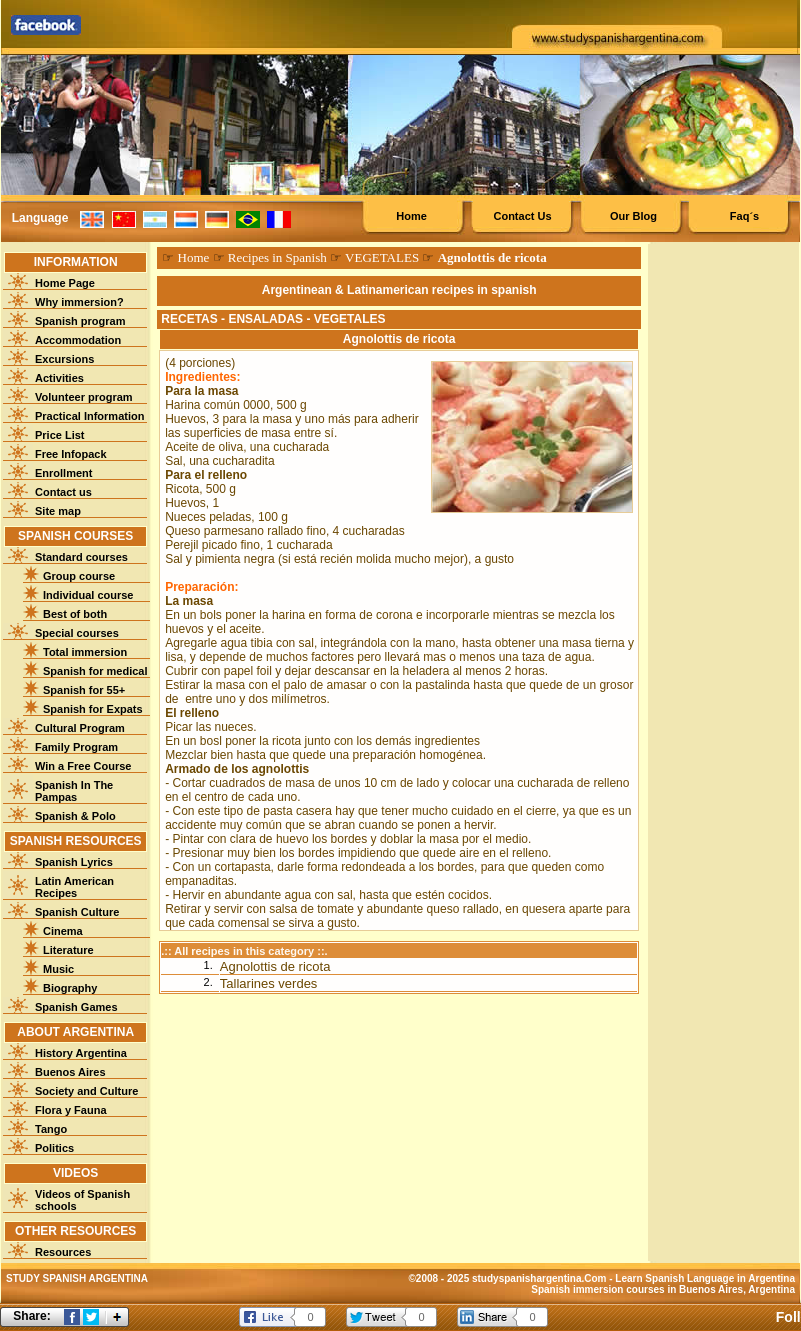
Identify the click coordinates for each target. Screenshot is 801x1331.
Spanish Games (76, 1007)
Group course (79, 576)
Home (411, 216)
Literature (68, 950)
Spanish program (80, 321)
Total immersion (85, 652)
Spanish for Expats (93, 709)
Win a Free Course (83, 766)
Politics (54, 1148)
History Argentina (81, 1053)
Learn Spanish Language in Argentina (705, 1278)
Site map (58, 511)
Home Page (65, 283)
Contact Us (522, 216)
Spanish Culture (77, 912)
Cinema (63, 931)
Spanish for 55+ (84, 690)
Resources (63, 1252)
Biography (70, 988)
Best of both (75, 614)
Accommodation (78, 340)
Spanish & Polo (75, 816)
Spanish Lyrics (74, 862)
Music (58, 969)
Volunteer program (84, 397)
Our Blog (633, 216)
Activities (59, 378)
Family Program (76, 747)
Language (40, 218)
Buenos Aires (70, 1072)
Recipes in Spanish (277, 257)
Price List (60, 435)
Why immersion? (79, 302)
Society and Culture (86, 1091)
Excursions (64, 359)
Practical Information (89, 416)
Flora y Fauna (71, 1110)
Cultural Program (80, 728)
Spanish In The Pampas (74, 791)
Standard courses (81, 557)
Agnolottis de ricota (275, 966)
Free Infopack (71, 454)
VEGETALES (382, 257)
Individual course (88, 595)
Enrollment (63, 473)
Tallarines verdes (269, 983)
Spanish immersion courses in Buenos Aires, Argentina (663, 1289)
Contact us (63, 492)
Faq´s (744, 216)
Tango (51, 1129)
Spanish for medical (95, 671)
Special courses (77, 633)
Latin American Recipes (74, 887)
